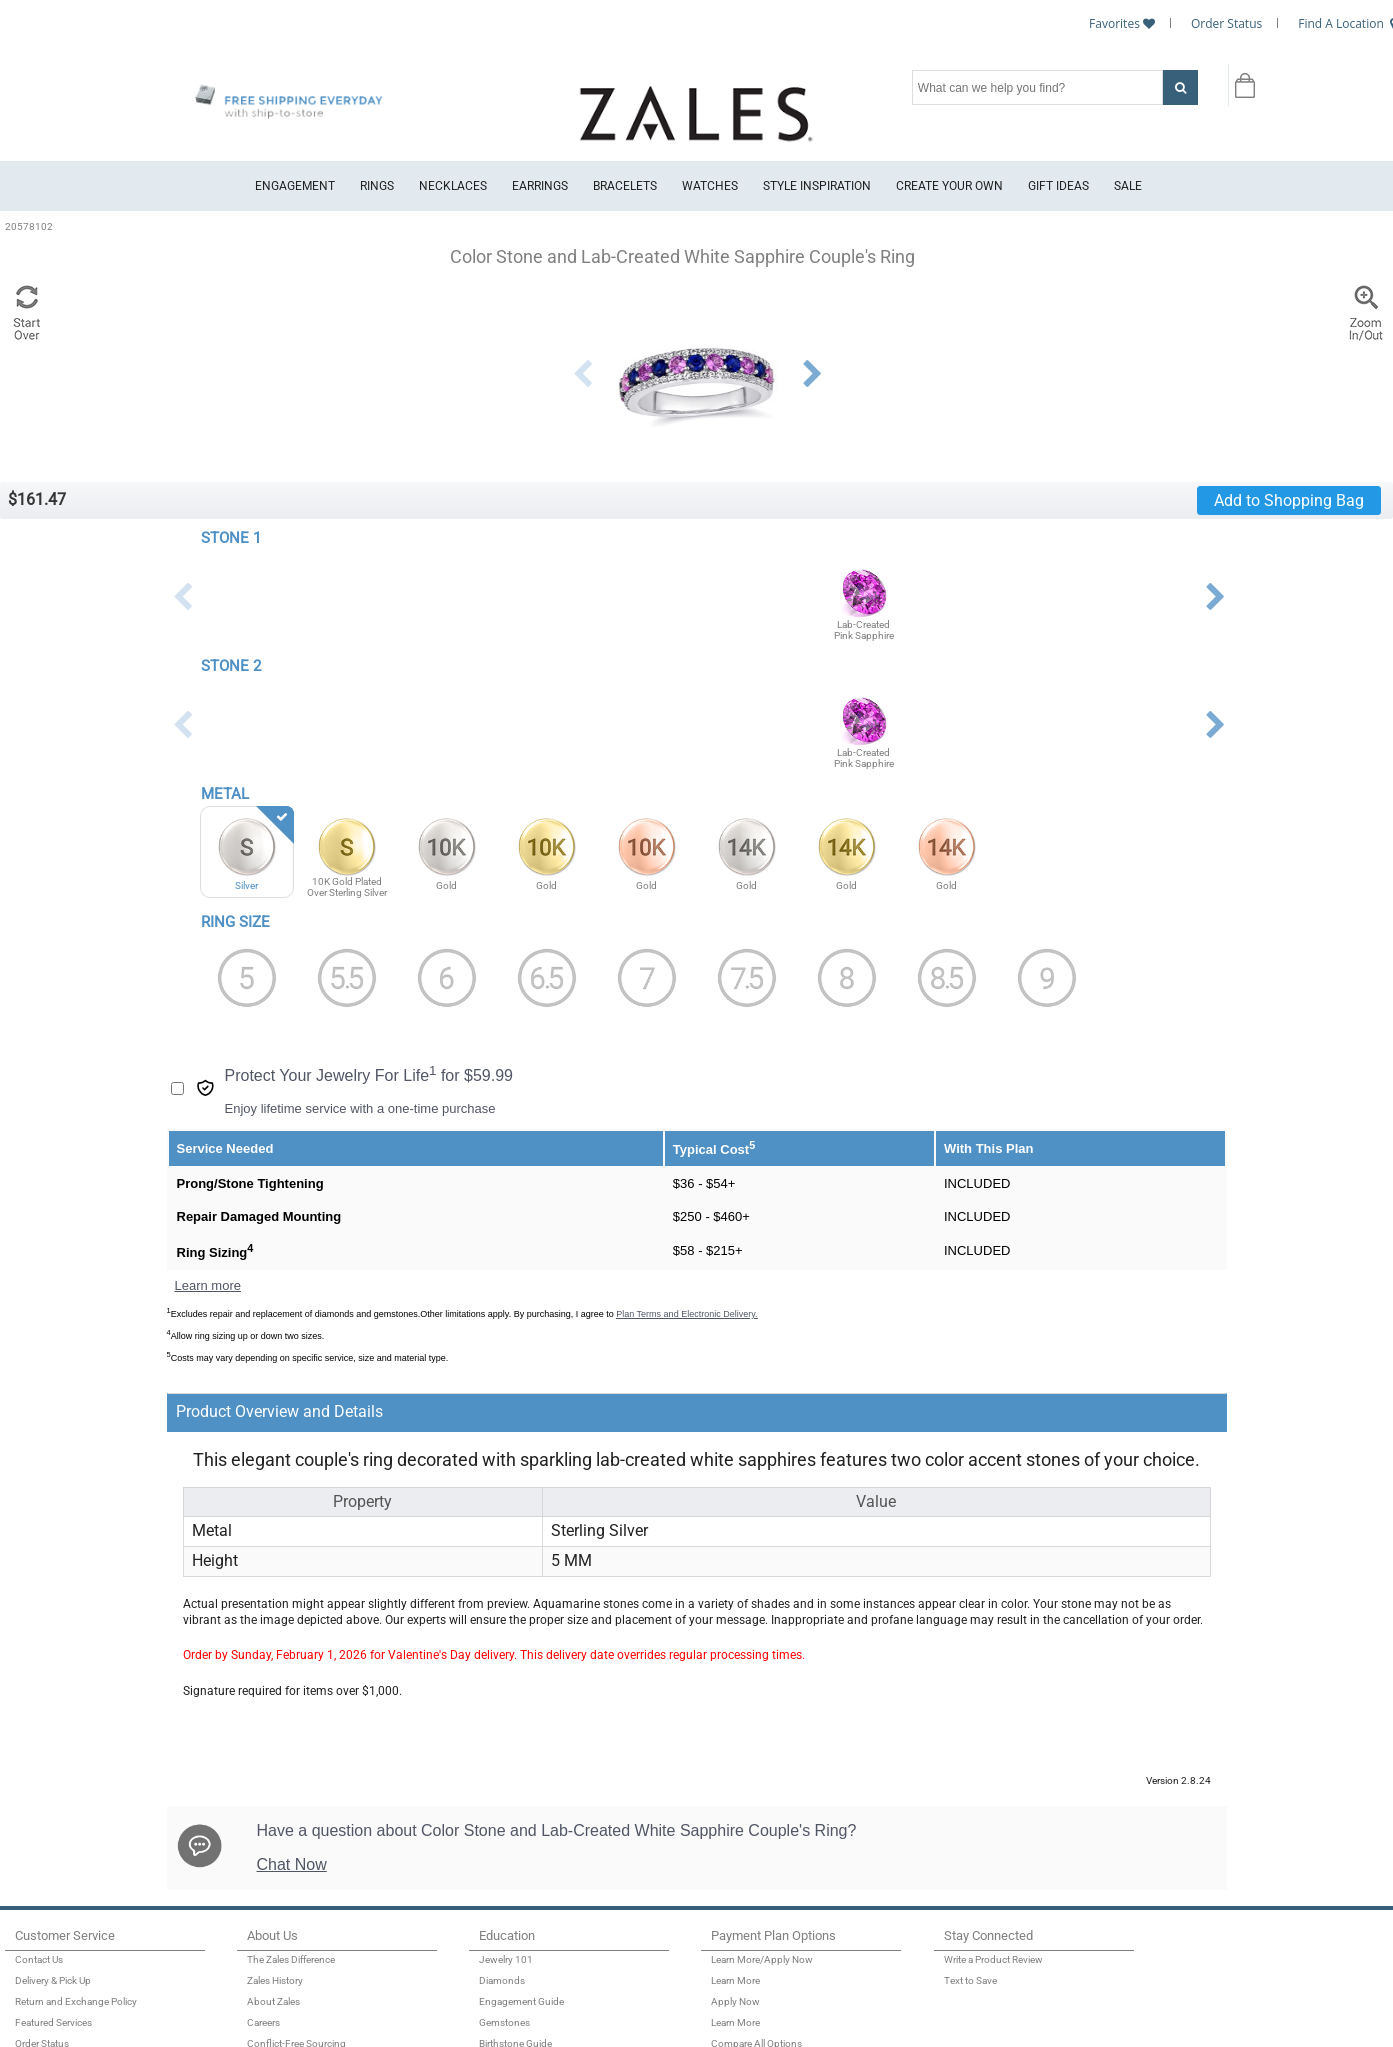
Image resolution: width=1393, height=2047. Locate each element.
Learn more (208, 1285)
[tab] (591, 1412)
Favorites (1114, 23)
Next (812, 374)
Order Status (1226, 23)
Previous (582, 374)
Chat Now (292, 1864)
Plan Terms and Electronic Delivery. (686, 1314)
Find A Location (1341, 23)
